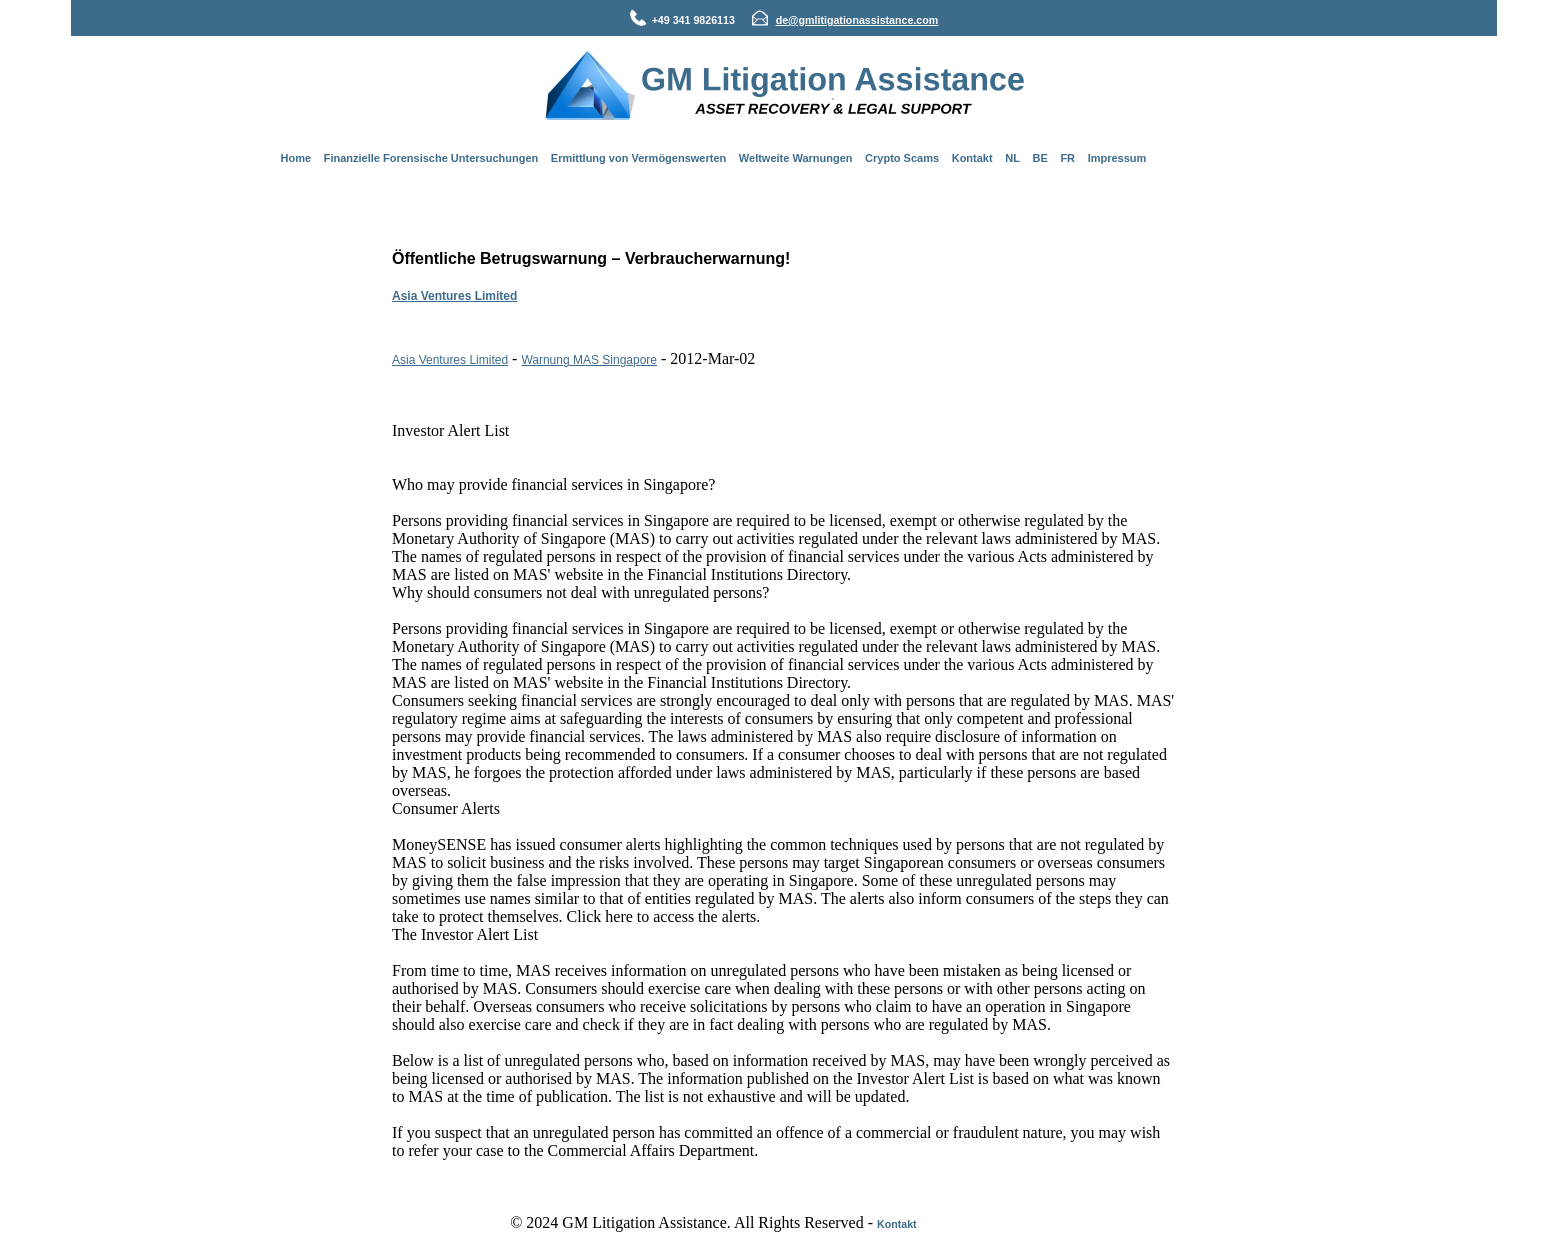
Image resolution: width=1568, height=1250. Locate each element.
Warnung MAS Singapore (589, 360)
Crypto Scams (902, 158)
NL (1012, 158)
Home (296, 158)
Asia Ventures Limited (454, 296)
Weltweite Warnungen (796, 158)
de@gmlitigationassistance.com (857, 20)
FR (1067, 158)
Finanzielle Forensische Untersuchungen (431, 158)
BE (1040, 158)
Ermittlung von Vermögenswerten (638, 158)
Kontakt (972, 158)
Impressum (1117, 158)
